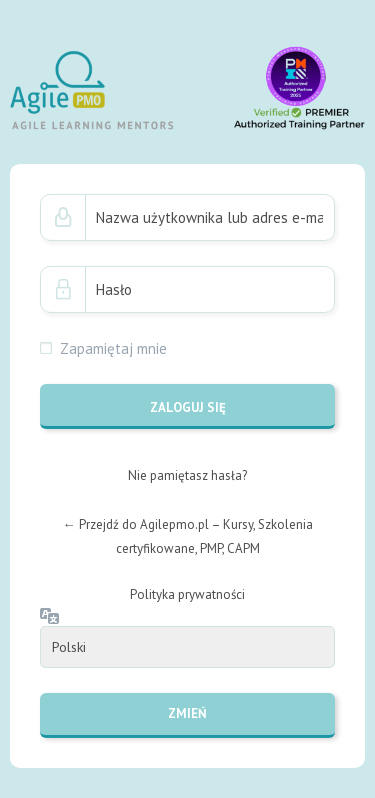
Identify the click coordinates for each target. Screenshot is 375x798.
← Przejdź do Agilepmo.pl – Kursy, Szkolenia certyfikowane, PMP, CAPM (188, 536)
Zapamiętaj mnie (113, 348)
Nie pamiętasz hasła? (187, 475)
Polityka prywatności (187, 594)
